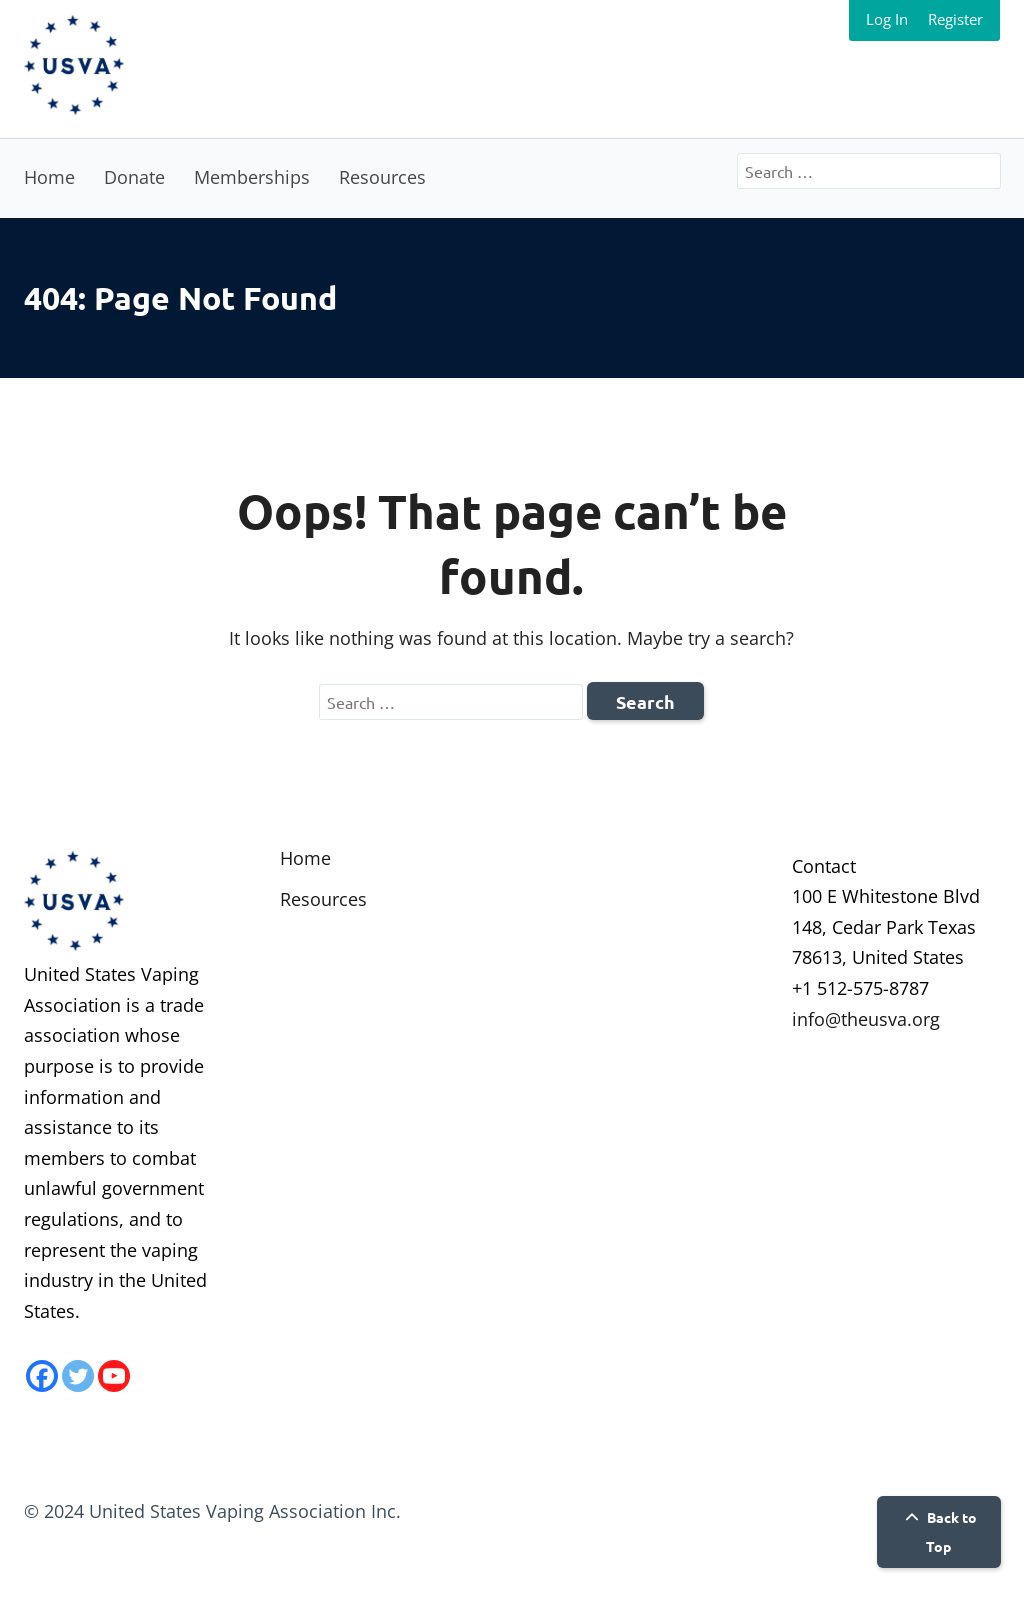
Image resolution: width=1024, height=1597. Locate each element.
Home (49, 177)
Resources (382, 177)
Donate (134, 177)
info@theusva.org (866, 1019)
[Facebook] (42, 1376)
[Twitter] (78, 1376)
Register (955, 19)
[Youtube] (114, 1376)
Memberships (252, 177)
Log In (887, 19)
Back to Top (938, 1531)
